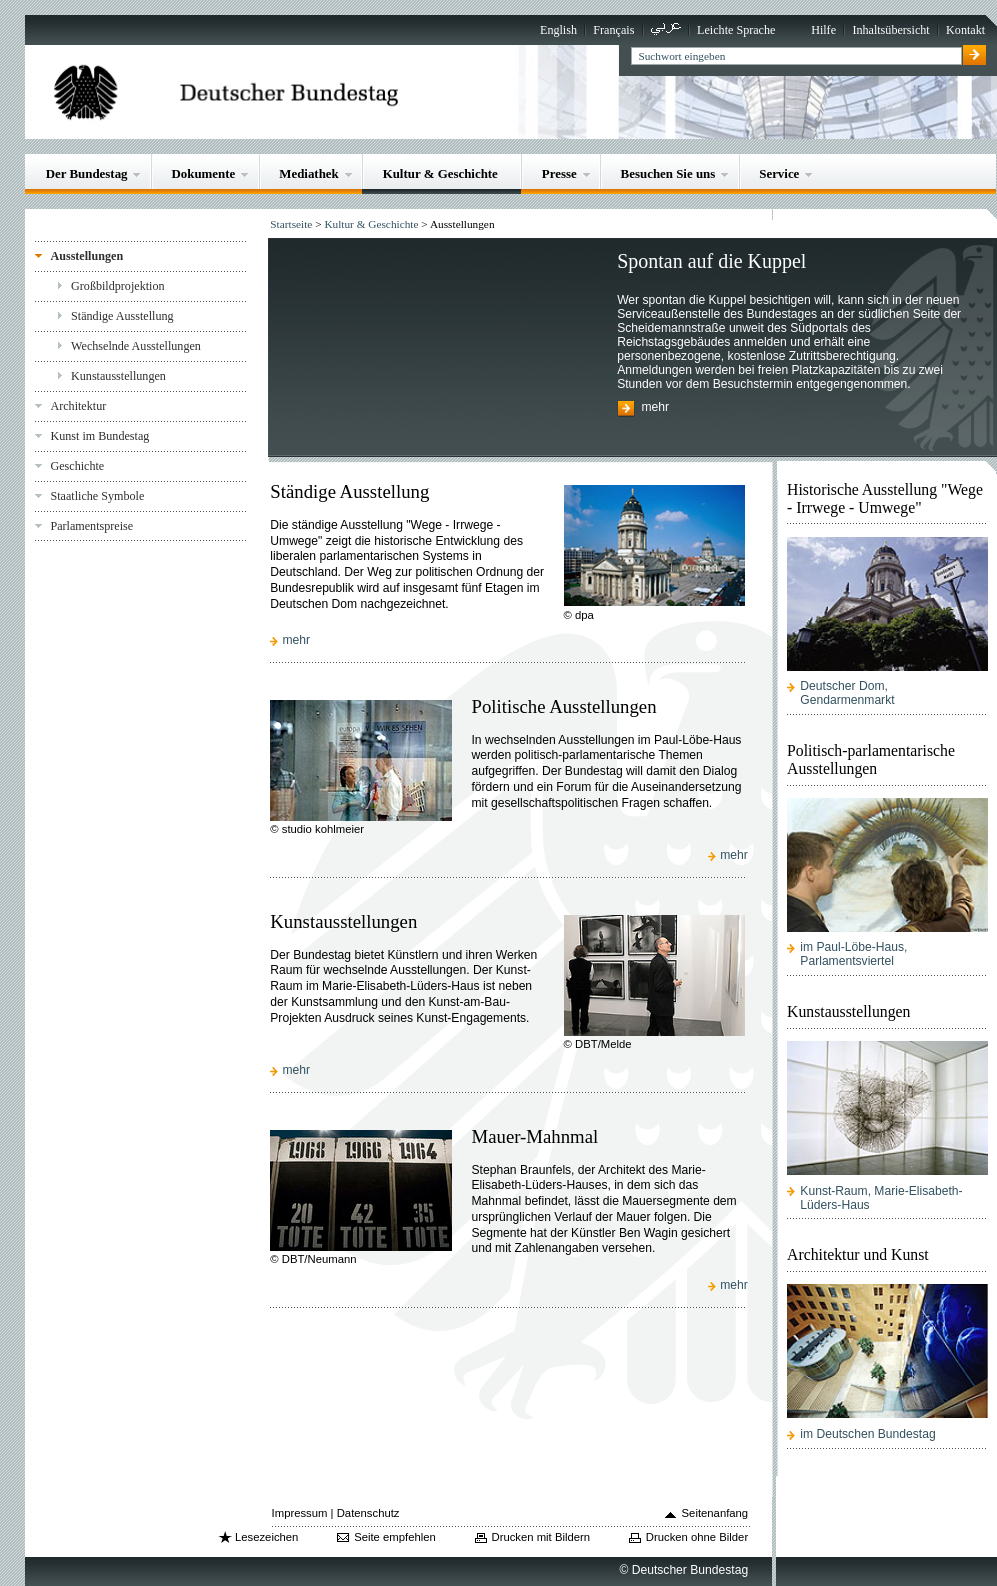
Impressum (300, 1513)
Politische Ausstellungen (563, 706)
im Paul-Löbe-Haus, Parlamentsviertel (853, 954)
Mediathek (309, 173)
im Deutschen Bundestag (867, 1434)
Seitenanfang (715, 1513)
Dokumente (203, 173)
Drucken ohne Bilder (697, 1537)
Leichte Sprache (736, 30)
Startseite (291, 224)
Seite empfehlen (395, 1537)
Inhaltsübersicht (890, 30)
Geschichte (77, 466)
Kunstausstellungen (118, 376)
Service (779, 173)
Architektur (78, 406)
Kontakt (965, 30)
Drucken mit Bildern (541, 1537)
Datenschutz (368, 1513)
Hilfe (823, 30)
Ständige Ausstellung (122, 316)
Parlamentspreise (91, 526)
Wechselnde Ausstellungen (136, 346)
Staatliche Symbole (97, 496)
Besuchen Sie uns (668, 173)
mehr (655, 408)
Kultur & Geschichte (440, 173)
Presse (559, 173)
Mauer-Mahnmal (534, 1136)
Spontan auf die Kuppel (711, 261)
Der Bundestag (87, 173)
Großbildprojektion (118, 286)
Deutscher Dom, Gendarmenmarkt (847, 693)
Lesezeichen (266, 1537)
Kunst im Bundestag (99, 436)
